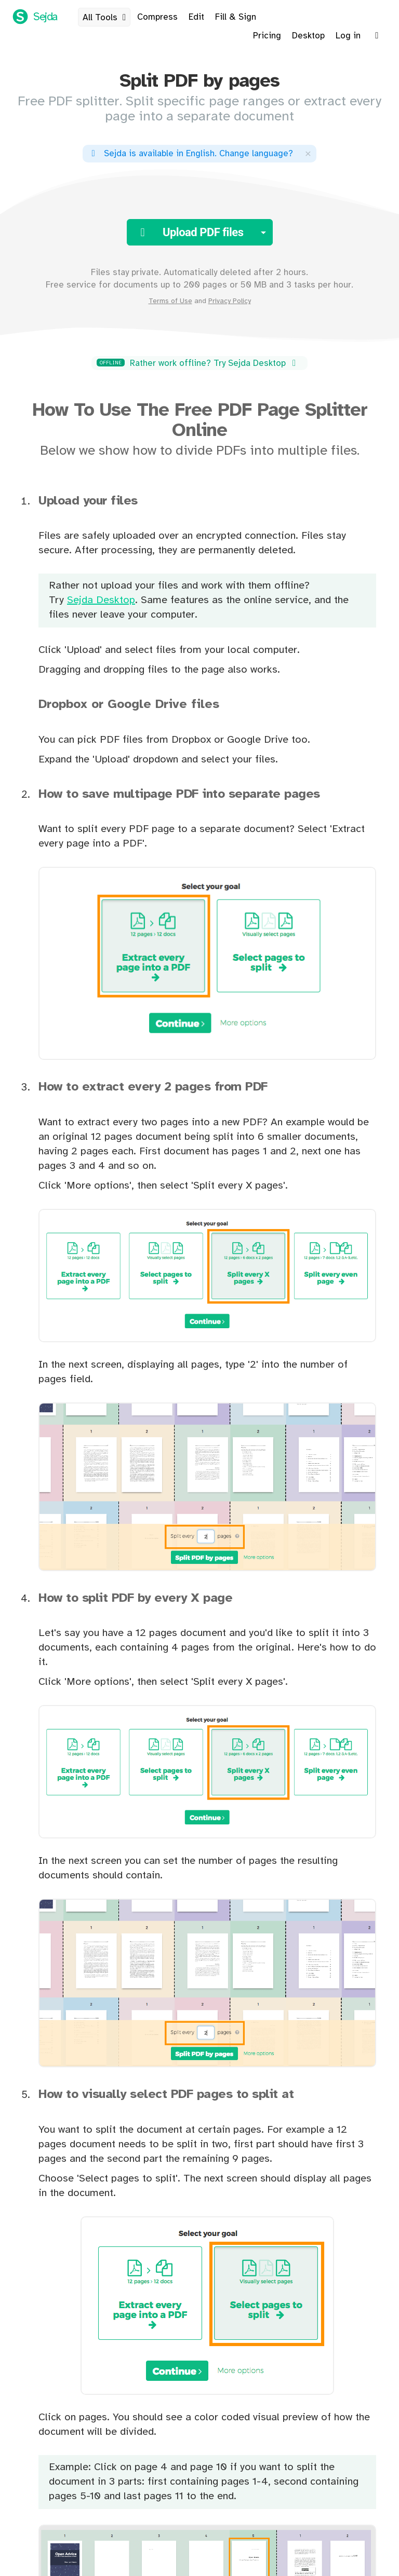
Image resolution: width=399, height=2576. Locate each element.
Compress (157, 17)
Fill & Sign (235, 17)
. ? (190, 153)
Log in (348, 35)
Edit (196, 17)
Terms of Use (170, 301)
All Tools (106, 17)
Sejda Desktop (101, 600)
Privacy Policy (229, 301)
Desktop (308, 35)
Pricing (267, 35)
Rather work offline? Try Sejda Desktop (198, 363)
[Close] (308, 153)
